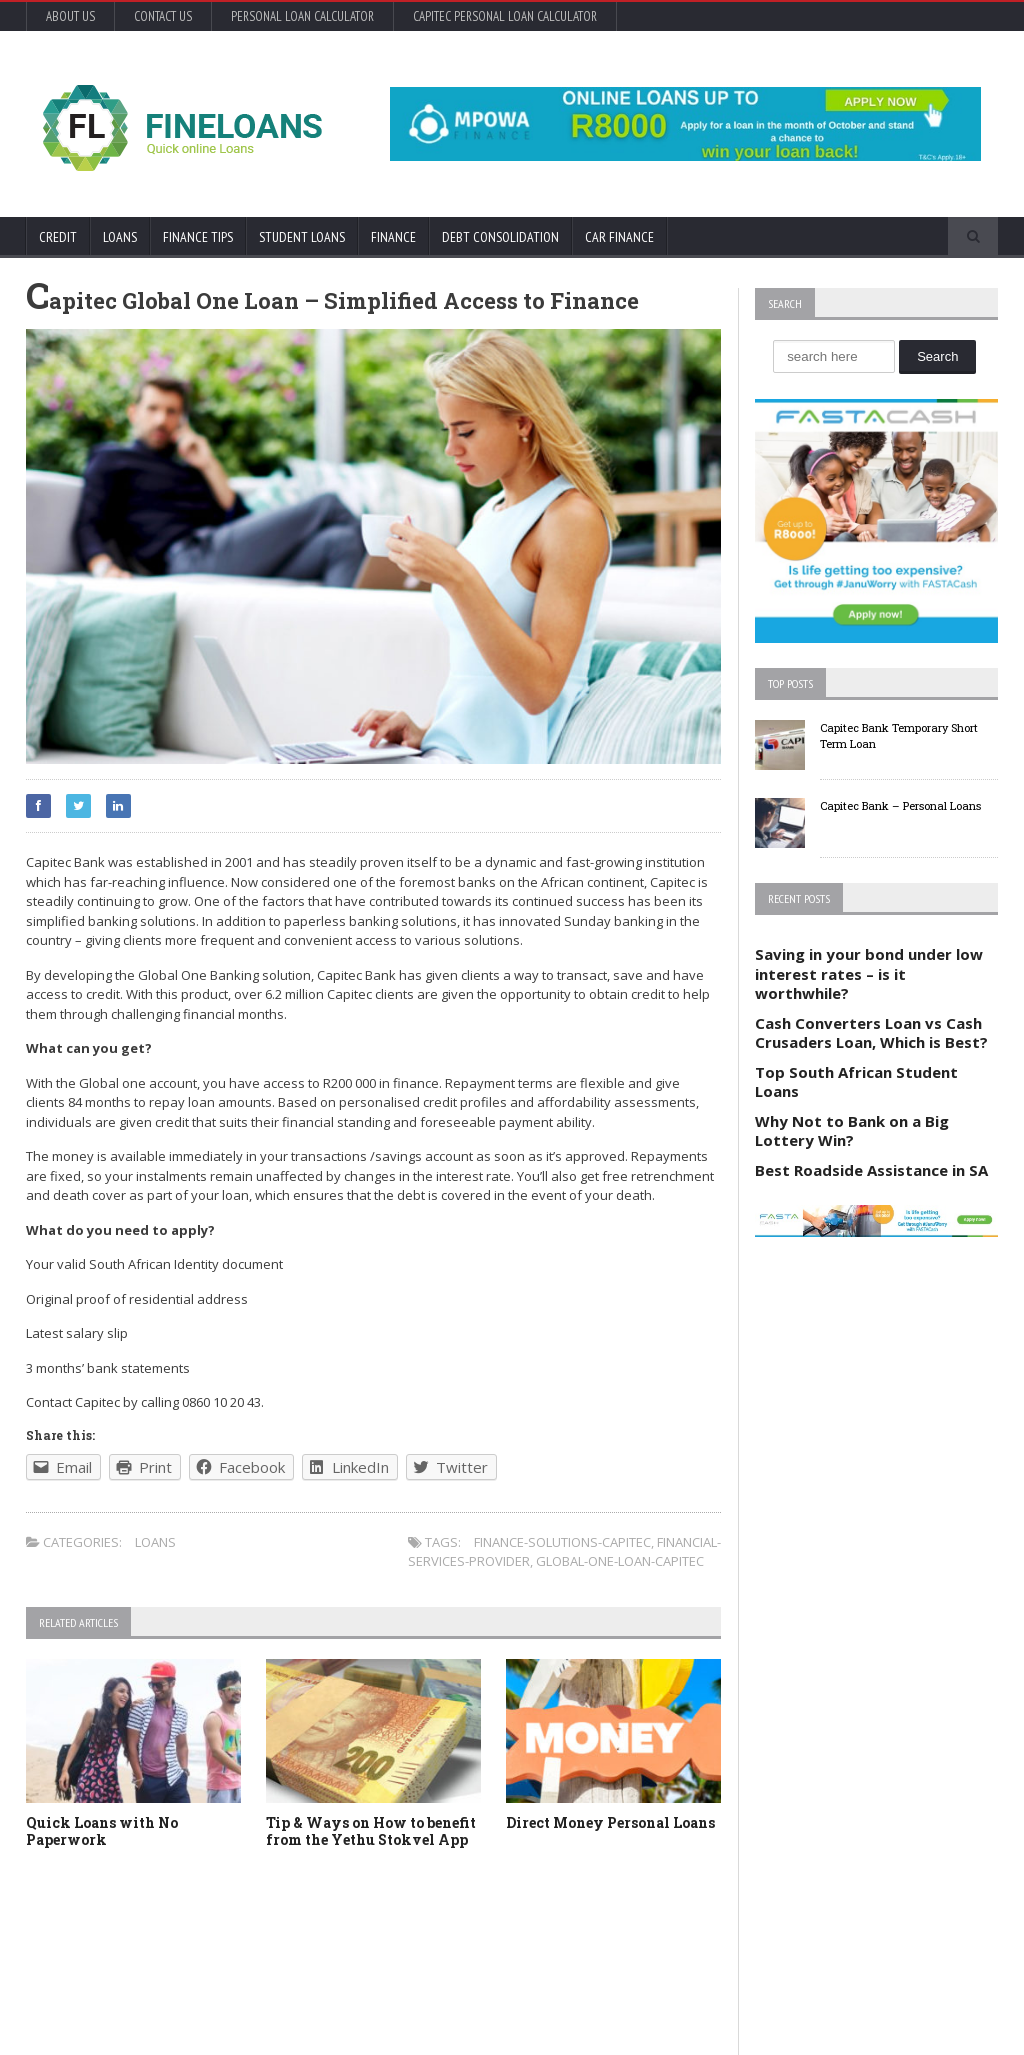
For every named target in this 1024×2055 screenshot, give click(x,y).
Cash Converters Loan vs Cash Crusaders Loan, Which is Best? (871, 1033)
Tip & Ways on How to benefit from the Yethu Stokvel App (371, 1831)
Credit (58, 237)
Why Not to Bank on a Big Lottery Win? (852, 1131)
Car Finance (619, 237)
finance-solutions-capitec (562, 1542)
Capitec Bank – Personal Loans (900, 805)
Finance (393, 237)
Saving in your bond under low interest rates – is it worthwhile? (869, 973)
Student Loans (302, 237)
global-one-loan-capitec (620, 1561)
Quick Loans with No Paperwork (102, 1831)
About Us (70, 16)
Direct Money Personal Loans (610, 1822)
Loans (120, 237)
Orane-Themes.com (138, 2012)
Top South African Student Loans (856, 1082)
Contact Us (163, 16)
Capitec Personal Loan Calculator (505, 16)
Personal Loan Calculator (302, 16)
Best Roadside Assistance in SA (871, 1170)
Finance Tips (198, 237)
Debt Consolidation (500, 237)
